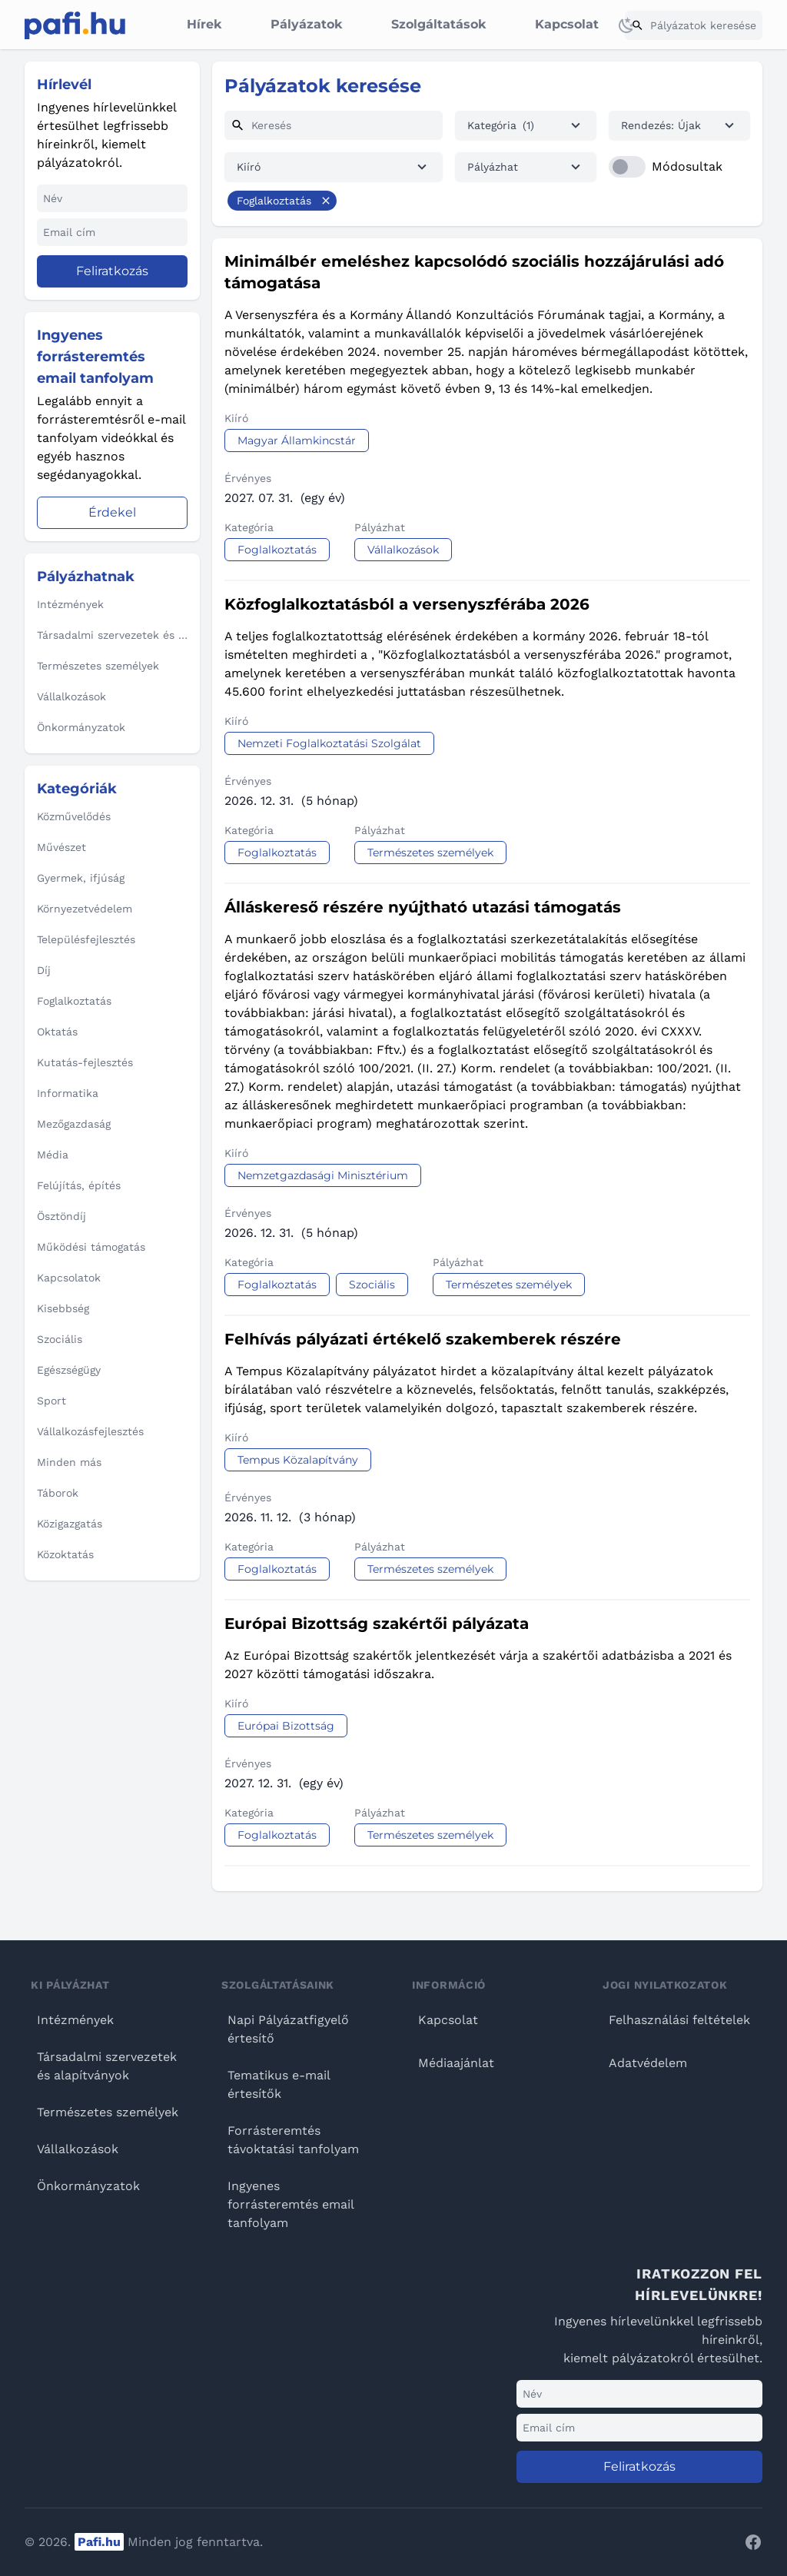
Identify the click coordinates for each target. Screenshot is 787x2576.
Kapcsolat (567, 24)
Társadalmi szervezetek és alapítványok (107, 2065)
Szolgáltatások (438, 24)
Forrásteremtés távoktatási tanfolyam (293, 2139)
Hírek (204, 24)
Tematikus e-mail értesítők (278, 2084)
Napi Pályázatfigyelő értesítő (288, 2029)
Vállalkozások (77, 2149)
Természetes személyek (107, 2112)
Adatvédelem (648, 2063)
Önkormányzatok (88, 2186)
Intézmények (75, 2020)
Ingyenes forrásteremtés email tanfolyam (290, 2204)
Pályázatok (306, 24)
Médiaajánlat (456, 2063)
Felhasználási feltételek (679, 2020)
